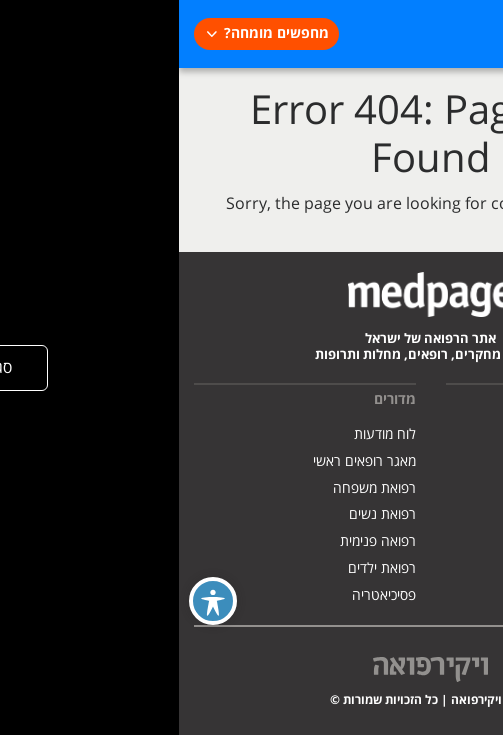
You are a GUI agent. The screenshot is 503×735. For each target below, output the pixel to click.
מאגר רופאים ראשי (185, 461)
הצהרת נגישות (446, 514)
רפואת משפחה (195, 488)
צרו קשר (464, 541)
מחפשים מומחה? (97, 34)
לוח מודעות (206, 434)
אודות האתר (454, 434)
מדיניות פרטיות (447, 488)
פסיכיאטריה (205, 595)
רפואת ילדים (203, 568)
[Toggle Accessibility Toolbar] (34, 601)
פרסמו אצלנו (453, 461)
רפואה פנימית (199, 541)
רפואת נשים (203, 514)
